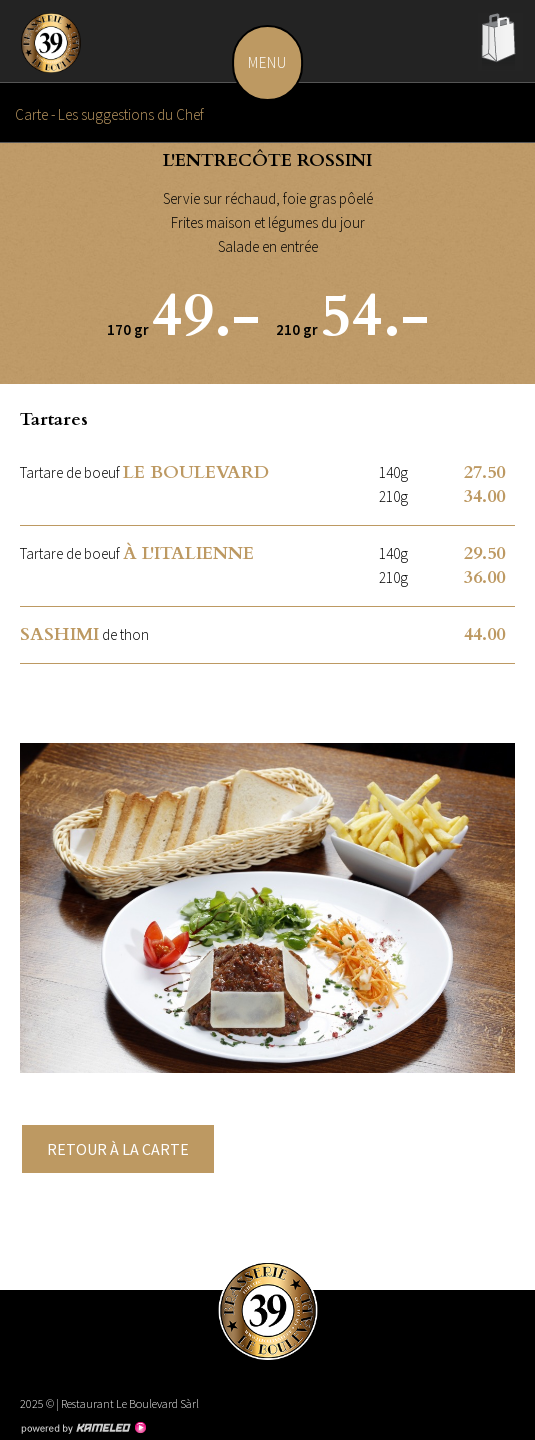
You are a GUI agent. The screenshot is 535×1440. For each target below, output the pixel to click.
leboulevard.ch (55, 50)
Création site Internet (83, 1428)
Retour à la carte (118, 1149)
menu (276, 62)
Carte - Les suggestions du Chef (267, 112)
